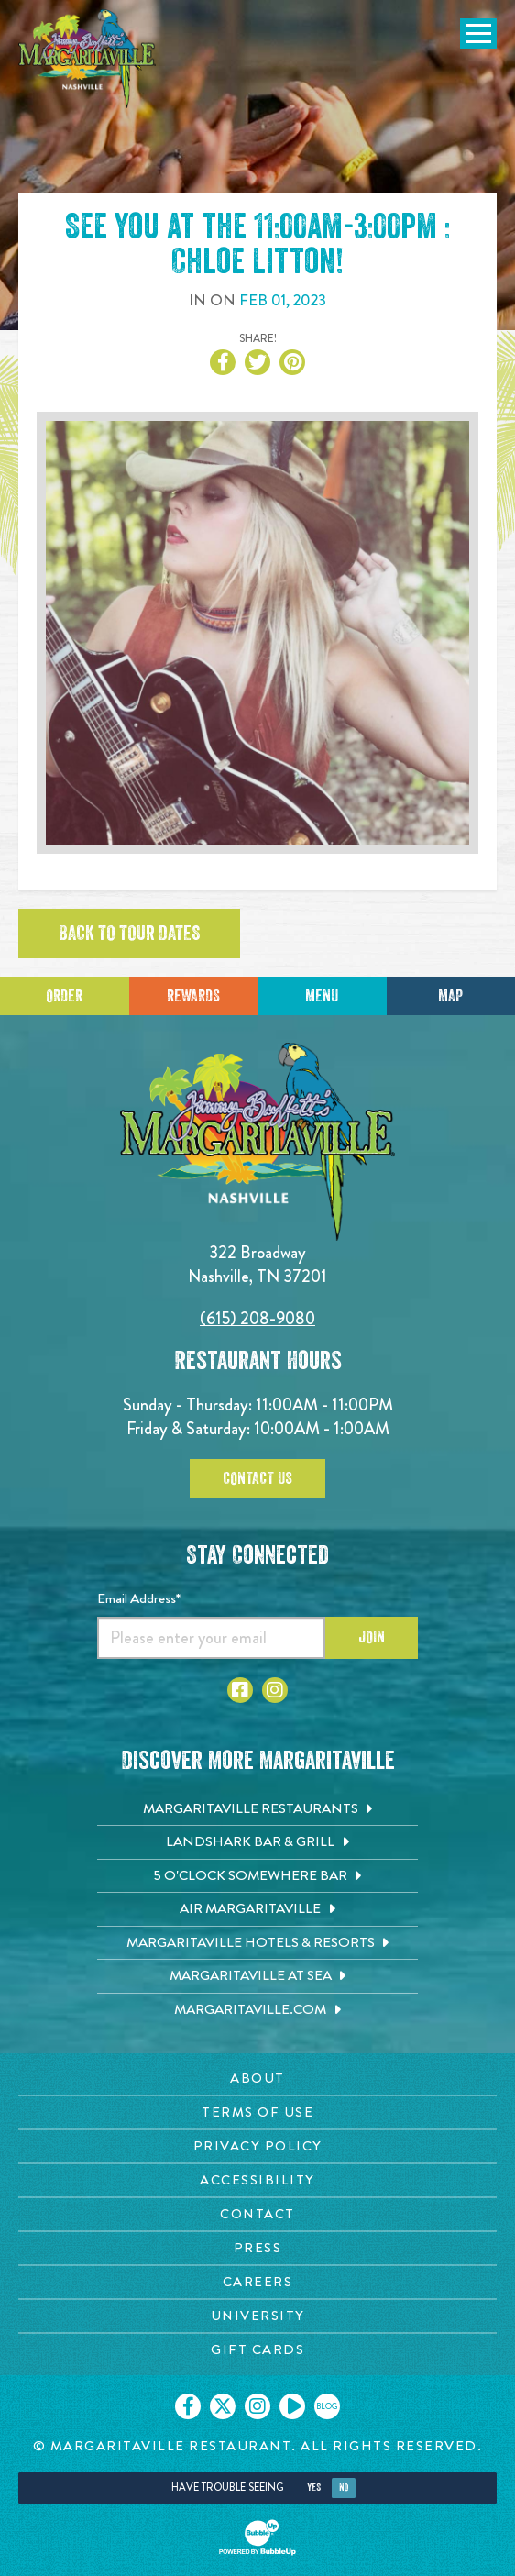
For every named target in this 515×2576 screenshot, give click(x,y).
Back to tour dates (129, 933)
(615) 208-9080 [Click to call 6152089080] (257, 1318)
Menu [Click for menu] (321, 996)
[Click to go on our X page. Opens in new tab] (223, 2406)
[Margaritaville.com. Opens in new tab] (257, 2010)
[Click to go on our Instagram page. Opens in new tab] (257, 2406)
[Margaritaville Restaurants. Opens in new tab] (257, 1809)
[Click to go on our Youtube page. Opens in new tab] (292, 2406)
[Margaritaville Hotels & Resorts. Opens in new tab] (257, 1943)
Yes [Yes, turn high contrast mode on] (314, 2487)
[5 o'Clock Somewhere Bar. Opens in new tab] (257, 1876)
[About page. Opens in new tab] (257, 2078)
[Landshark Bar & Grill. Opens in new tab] (257, 1842)
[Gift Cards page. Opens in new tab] (257, 2350)
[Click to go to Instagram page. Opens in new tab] (275, 1690)
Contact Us (257, 1478)
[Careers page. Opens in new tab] (257, 2282)
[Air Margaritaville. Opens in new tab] (257, 1909)
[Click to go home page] (87, 58)
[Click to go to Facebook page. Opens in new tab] (240, 1690)
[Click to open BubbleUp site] (257, 2537)
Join (371, 1637)
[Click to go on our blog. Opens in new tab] (327, 2406)
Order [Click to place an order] (64, 996)
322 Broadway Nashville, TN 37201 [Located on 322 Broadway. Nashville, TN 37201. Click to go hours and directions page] (257, 1264)
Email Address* (139, 1598)
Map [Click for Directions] (450, 996)
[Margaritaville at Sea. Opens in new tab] (257, 1976)
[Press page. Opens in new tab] (257, 2248)
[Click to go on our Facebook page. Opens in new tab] (188, 2406)
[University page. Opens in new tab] (257, 2316)
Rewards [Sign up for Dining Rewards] (193, 996)
